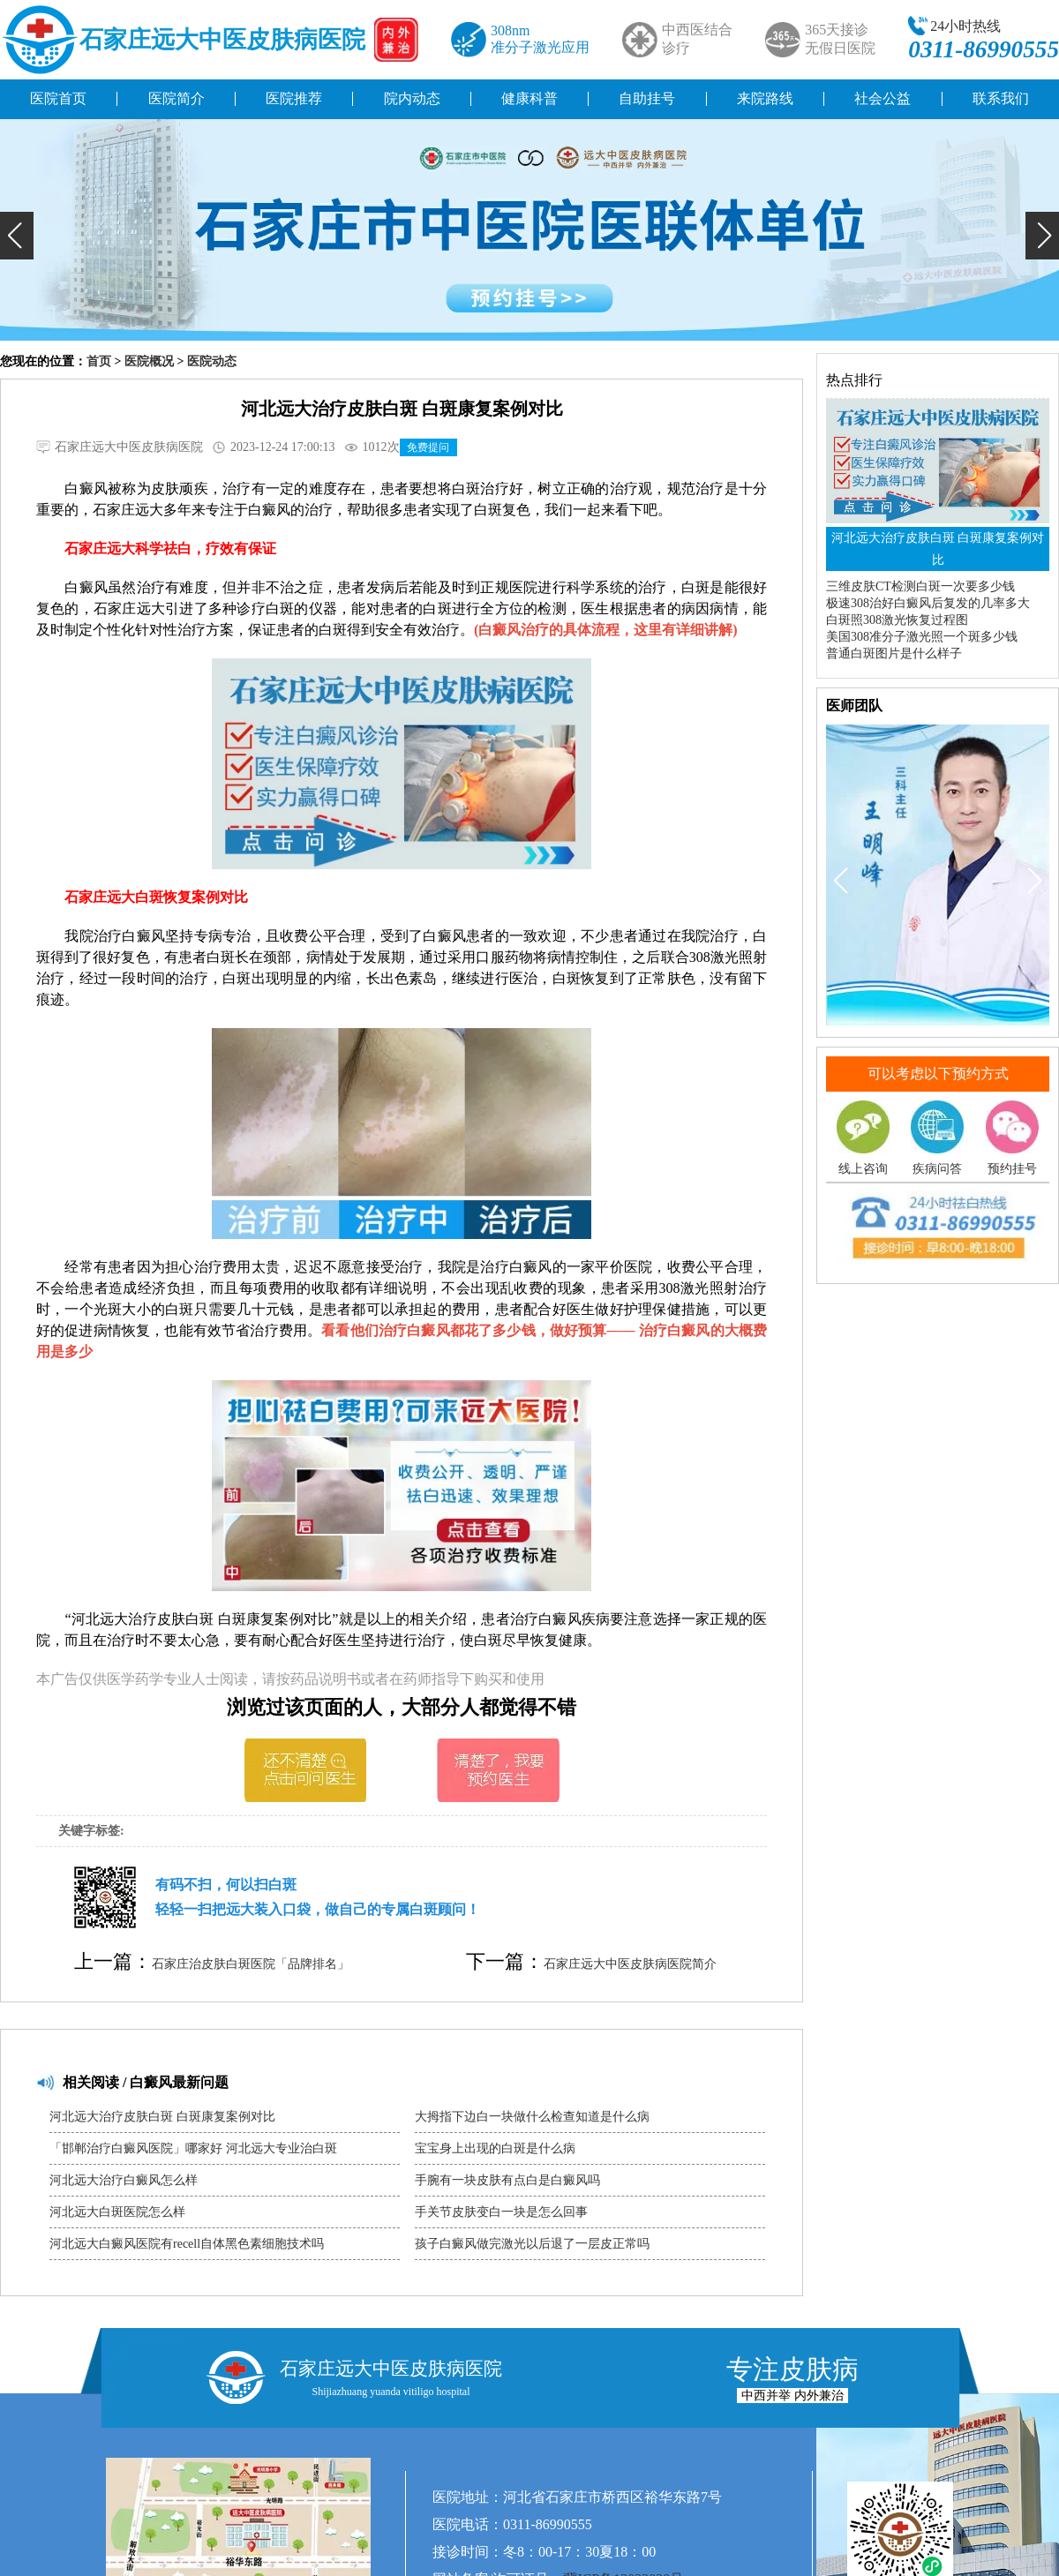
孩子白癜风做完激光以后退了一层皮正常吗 (532, 2243)
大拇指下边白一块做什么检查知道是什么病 (532, 2116)
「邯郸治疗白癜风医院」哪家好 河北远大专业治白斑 (193, 2148)
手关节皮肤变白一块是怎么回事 (501, 2212)
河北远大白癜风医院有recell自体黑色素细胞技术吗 (186, 2243)
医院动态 (212, 361)
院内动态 (412, 98)
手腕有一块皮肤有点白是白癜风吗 (507, 2180)
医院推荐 (294, 98)
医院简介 (176, 98)
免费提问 (428, 447)
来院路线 (765, 98)
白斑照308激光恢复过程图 (897, 620)
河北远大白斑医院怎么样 (117, 2212)
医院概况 (149, 361)
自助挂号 (647, 98)
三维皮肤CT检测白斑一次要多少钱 (920, 586)
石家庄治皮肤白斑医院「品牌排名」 (250, 1964)
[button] (17, 235)
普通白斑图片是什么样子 (894, 653)
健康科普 (529, 98)
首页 (98, 361)
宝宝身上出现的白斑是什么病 (495, 2148)
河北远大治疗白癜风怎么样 (123, 2180)
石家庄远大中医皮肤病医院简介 (630, 1964)
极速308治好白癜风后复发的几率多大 (928, 603)
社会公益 (882, 98)
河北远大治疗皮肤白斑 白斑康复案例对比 (162, 2116)
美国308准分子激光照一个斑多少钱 (922, 636)
